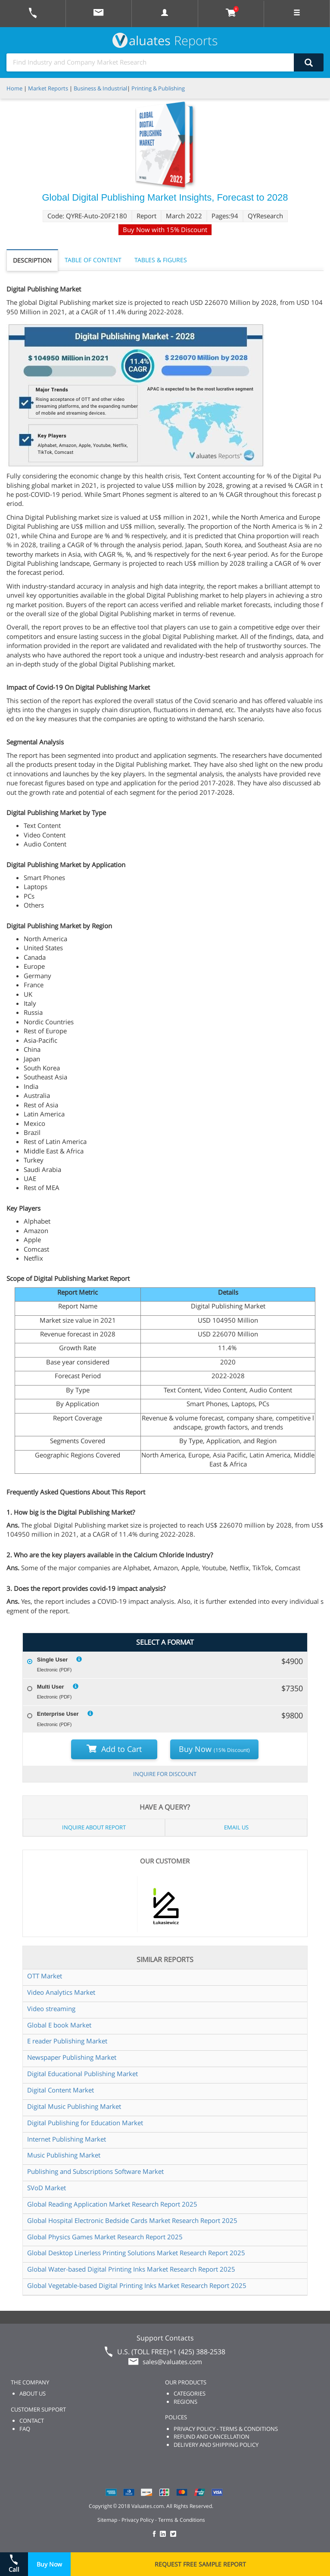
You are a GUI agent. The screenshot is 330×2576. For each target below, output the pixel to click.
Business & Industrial (100, 88)
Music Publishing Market (63, 2155)
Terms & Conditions (181, 2519)
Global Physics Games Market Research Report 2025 (105, 2236)
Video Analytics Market (61, 1992)
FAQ (24, 2429)
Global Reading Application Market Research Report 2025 (112, 2204)
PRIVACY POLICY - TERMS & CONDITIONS (226, 2429)
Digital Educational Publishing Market (82, 2073)
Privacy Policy (137, 2519)
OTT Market (44, 1976)
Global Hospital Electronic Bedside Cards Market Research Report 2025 (132, 2220)
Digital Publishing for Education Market (85, 2122)
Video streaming (51, 2008)
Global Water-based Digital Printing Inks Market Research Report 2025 (131, 2269)
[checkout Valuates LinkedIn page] (165, 2534)
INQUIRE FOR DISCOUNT (164, 1774)
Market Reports (48, 88)
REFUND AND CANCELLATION (211, 2436)
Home (14, 88)
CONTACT (31, 2420)
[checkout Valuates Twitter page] (174, 2534)
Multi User (50, 1686)
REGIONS (185, 2402)
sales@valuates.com (172, 2361)
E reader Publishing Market (67, 2041)
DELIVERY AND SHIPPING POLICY (216, 2445)
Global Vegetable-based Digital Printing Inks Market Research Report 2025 (136, 2285)
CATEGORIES (189, 2393)
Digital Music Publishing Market (74, 2106)
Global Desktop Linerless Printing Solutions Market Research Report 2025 (136, 2252)
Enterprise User (58, 1714)
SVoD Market (46, 2187)
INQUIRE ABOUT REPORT (94, 1827)
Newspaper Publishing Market (71, 2057)
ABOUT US (32, 2393)
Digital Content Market (60, 2090)
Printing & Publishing (158, 88)
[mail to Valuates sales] (98, 13)
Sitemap (107, 2519)
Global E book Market (59, 2025)
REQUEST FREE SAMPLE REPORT (200, 2564)
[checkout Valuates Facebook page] (155, 2534)
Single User (52, 1659)
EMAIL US (236, 1827)
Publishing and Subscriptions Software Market (95, 2171)
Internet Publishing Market (66, 2139)
